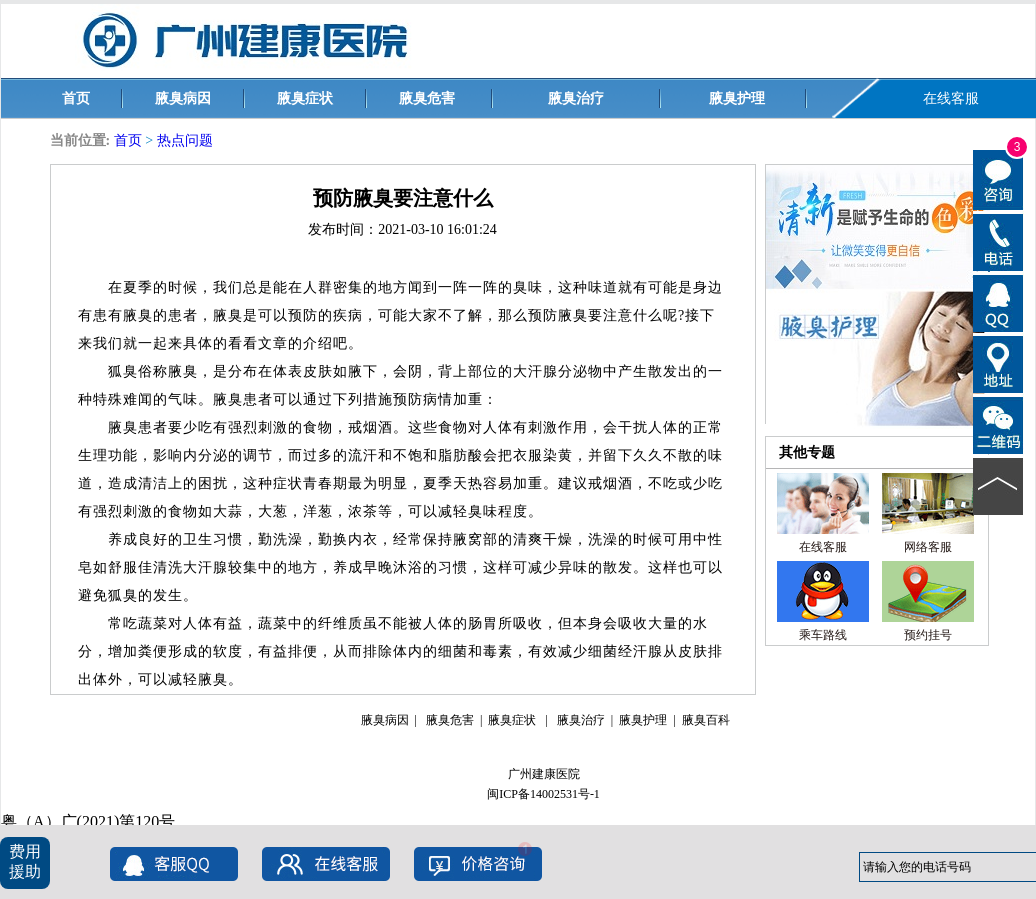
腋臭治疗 (576, 98)
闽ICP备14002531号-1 (543, 794)
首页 (76, 98)
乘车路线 (823, 635)
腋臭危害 (427, 98)
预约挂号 (928, 635)
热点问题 (185, 140)
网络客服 (928, 547)
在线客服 (951, 98)
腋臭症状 (305, 98)
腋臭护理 (737, 98)
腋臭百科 (706, 720)
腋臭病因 (183, 98)
